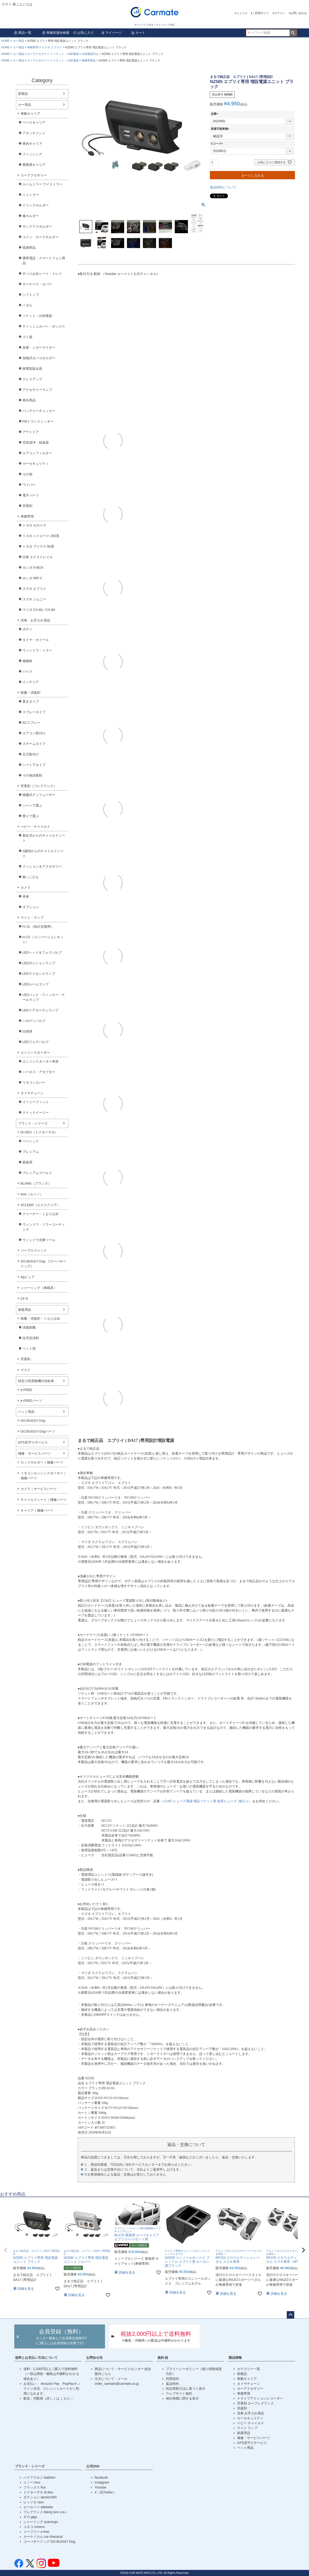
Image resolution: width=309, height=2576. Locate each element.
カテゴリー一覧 (248, 2369)
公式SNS (93, 2466)
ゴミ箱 (27, 337)
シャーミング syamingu (40, 2522)
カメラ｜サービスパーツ (39, 1489)
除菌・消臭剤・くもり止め (40, 1318)
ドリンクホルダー (35, 205)
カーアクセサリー (38, 54)
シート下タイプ (33, 765)
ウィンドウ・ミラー (37, 650)
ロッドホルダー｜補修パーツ (42, 1462)
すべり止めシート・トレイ (42, 273)
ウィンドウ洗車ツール (38, 1240)
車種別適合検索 (55, 32)
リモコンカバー (33, 1082)
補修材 (27, 661)
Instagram (102, 2482)
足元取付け (30, 754)
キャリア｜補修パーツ (37, 1510)
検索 (293, 33)
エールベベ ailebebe (38, 2507)
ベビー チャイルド (250, 2423)
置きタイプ (30, 701)
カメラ (25, 887)
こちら (65, 2398)
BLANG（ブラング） (36, 1183)
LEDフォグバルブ (35, 1042)
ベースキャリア (33, 122)
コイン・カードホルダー (40, 237)
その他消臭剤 (32, 775)
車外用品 (29, 400)
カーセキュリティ (35, 463)
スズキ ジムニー (34, 599)
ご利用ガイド (260, 13)
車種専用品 (89, 60)
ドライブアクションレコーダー (260, 2398)
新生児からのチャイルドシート (43, 838)
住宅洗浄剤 (30, 1338)
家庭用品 (24, 1309)
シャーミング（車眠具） (39, 1288)
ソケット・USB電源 (65, 54)
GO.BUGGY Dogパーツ (38, 1431)
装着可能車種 (221, 128)
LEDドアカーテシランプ (40, 1010)
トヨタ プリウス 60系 (38, 546)
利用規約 (172, 2379)
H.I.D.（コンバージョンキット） (43, 939)
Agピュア (27, 1277)
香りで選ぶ (30, 816)
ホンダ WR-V (32, 578)
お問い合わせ (298, 13)
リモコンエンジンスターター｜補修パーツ (44, 1475)
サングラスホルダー (37, 226)
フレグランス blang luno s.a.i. (45, 2512)
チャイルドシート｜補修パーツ (44, 1499)
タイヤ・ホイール (35, 640)
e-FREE (26, 1390)
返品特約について (223, 187)
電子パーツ (30, 495)
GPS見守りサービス (33, 1442)
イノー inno (31, 2482)
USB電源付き (90, 54)
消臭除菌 (29, 1327)
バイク (27, 671)
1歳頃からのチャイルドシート (43, 853)
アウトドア (30, 432)
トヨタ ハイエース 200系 (40, 536)
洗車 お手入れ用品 (250, 2413)
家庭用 (27, 1162)
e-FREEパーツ (31, 1400)
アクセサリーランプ (37, 390)
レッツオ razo (33, 2502)
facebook (101, 2477)
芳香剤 (27, 506)
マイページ (111, 32)
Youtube (101, 2487)
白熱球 (27, 1031)
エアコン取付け (33, 733)
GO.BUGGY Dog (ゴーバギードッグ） (43, 1263)
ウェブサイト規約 (179, 2393)
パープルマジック (34, 1250)
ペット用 (29, 1348)
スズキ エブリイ (52, 47)
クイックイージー (35, 1112)
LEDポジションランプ (38, 963)
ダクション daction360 (40, 2497)
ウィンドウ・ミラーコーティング (43, 1227)
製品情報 (235, 2357)
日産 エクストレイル (37, 557)
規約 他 (162, 2357)
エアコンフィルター (37, 453)
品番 (215, 113)
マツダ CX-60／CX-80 (38, 610)
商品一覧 (22, 32)
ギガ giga (30, 2517)
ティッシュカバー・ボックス (43, 326)
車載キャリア (30, 113)
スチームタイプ (33, 744)
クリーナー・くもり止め (40, 1214)
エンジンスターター (35, 1052)
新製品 (23, 93)
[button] (5, 2250)
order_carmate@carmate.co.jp (117, 2383)
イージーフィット (35, 1102)
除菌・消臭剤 (30, 692)
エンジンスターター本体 (40, 1061)
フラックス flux (34, 2487)
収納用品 (29, 247)
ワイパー (29, 485)
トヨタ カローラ (34, 525)
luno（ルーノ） (32, 1194)
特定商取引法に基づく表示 (185, 2388)
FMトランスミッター (37, 421)
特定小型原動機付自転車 (36, 1381)
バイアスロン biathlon (39, 2477)
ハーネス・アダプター (38, 1072)
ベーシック (30, 1141)
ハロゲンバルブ (33, 1021)
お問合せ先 (94, 2357)
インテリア (30, 682)
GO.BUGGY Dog (33, 1420)
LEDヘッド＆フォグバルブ (42, 952)
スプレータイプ (33, 712)
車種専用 (32, 47)
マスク (25, 1370)
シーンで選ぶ (32, 805)
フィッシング (32, 154)
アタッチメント (33, 133)
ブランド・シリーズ (33, 1123)
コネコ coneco (34, 2527)
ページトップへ (290, 2315)
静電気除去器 (32, 368)
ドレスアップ (32, 379)
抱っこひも (30, 877)
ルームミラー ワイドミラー (42, 184)
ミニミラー (30, 195)
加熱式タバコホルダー (38, 358)
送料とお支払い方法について (36, 2357)
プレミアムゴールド (37, 1173)
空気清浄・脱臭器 (35, 442)
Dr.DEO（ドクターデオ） (39, 1132)
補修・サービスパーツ (34, 1453)
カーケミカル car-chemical (43, 2536)
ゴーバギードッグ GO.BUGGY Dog (49, 2541)
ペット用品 (26, 1412)
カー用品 (18, 40)
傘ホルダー (30, 216)
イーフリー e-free (36, 2532)
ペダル (27, 305)
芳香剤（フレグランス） (39, 786)
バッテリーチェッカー (38, 411)
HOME (5, 40)
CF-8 (24, 1298)
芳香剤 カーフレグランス (255, 2403)
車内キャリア (32, 143)
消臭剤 (242, 2408)
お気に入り (83, 32)
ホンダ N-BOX (33, 567)
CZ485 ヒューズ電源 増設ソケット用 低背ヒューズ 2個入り (206, 1801)
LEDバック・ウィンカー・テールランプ (43, 997)
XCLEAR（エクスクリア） (40, 1205)
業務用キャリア (33, 165)
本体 (25, 896)
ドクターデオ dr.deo (38, 2492)
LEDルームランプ (35, 984)
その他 (27, 474)
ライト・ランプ (32, 917)
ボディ (27, 629)
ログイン (279, 13)
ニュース (241, 13)
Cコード (217, 143)
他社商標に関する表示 (182, 2398)
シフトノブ (30, 295)
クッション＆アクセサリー (42, 866)
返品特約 (172, 2383)
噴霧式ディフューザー (38, 795)
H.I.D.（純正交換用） (38, 926)
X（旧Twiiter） (105, 2492)
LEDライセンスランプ (38, 974)
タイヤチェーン (32, 1093)
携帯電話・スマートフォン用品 (43, 260)
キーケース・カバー (37, 284)
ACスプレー (31, 722)
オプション (30, 907)
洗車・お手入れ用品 (35, 620)
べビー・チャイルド (35, 826)
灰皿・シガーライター (38, 347)
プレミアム (30, 1152)
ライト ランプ (247, 2428)
